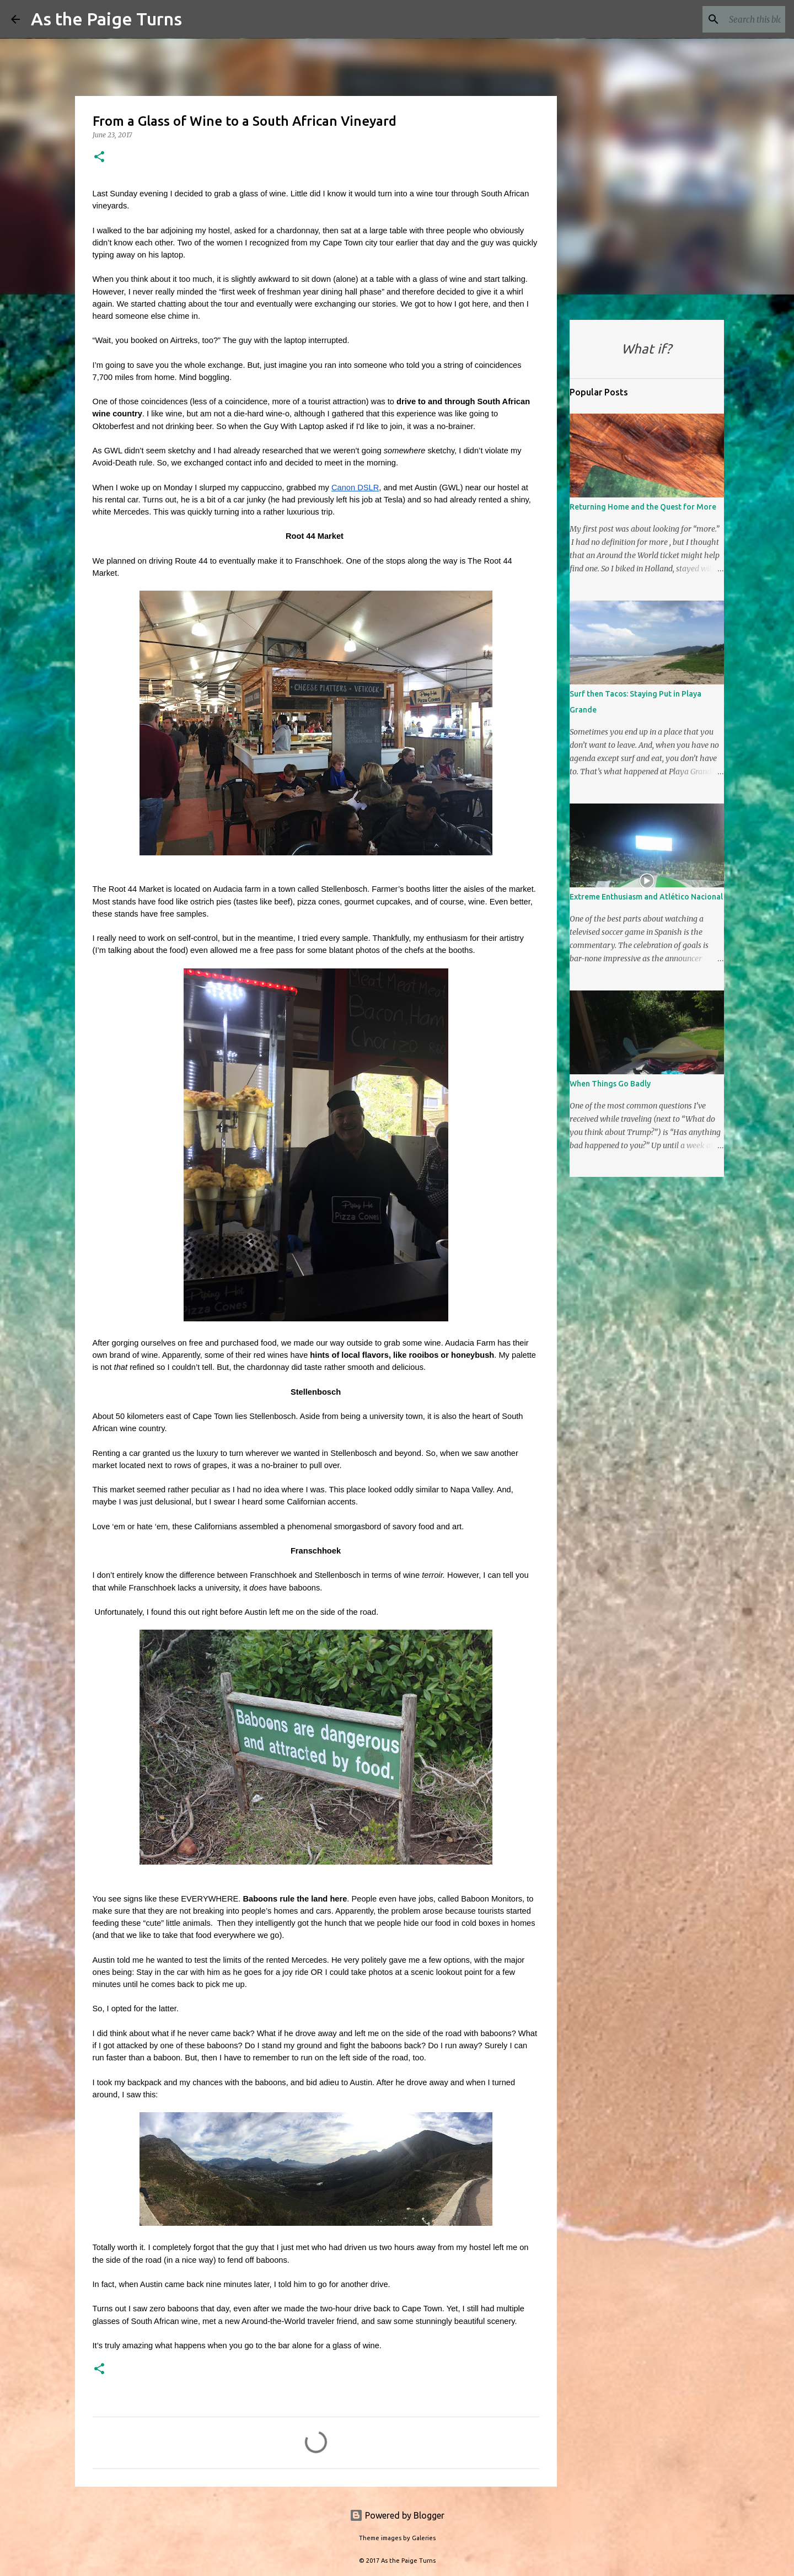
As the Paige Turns (106, 19)
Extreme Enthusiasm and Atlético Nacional (646, 896)
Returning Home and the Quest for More (643, 506)
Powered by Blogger (397, 2515)
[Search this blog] (727, 19)
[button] (99, 157)
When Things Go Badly (610, 1083)
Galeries (424, 2538)
